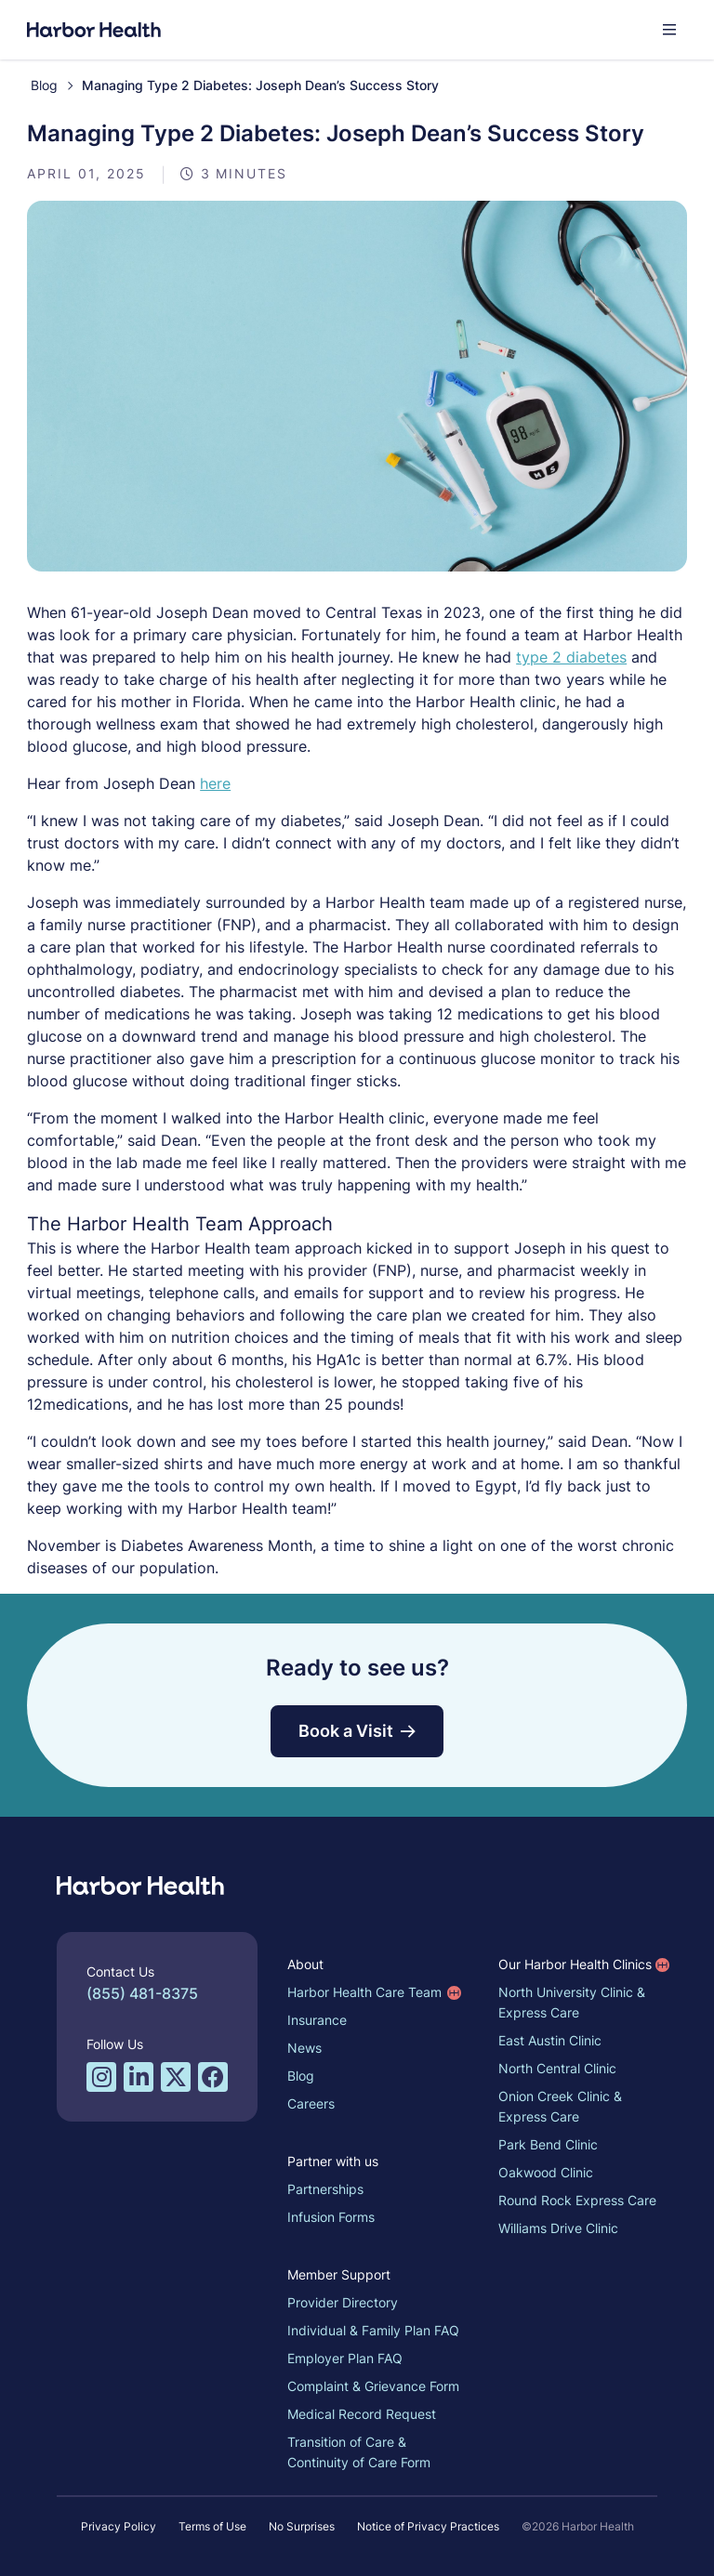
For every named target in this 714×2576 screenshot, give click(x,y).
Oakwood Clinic (548, 2169)
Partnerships (328, 2186)
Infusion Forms (333, 2214)
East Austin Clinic (552, 2037)
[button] (666, 29)
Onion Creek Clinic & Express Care (563, 2103)
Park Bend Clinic (551, 2141)
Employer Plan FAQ (347, 2355)
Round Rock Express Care (580, 2197)
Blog (46, 85)
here (218, 780)
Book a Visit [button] (357, 1728)
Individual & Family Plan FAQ (376, 2327)
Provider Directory (345, 2299)
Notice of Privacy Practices (428, 2523)
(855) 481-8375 (145, 1990)
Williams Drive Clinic (561, 2225)
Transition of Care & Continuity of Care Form (361, 2449)
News (307, 2045)
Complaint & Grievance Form (376, 2383)
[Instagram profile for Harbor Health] (104, 2074)
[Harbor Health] (97, 29)
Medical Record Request (364, 2411)
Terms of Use (212, 2523)
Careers (313, 2101)
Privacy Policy (118, 2523)
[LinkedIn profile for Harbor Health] (141, 2074)
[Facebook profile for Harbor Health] (216, 2074)
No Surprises (302, 2523)
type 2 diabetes (624, 654)
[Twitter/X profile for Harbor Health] (178, 2074)
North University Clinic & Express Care (574, 1999)
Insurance (320, 2017)
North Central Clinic (560, 2065)
